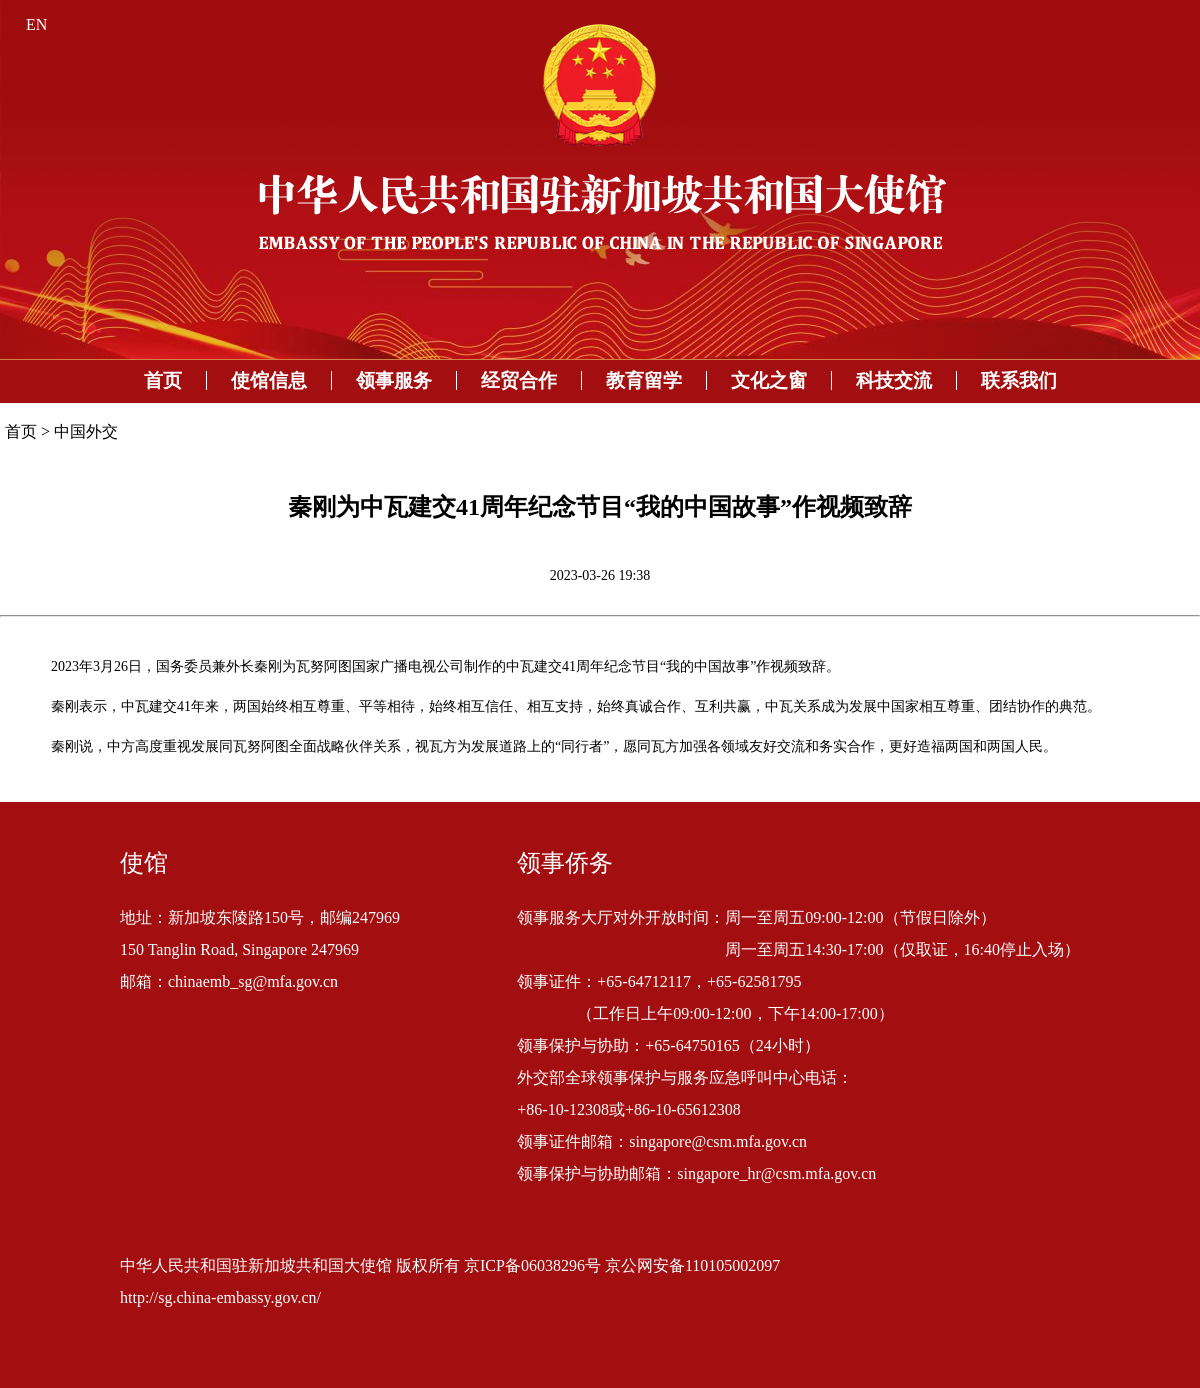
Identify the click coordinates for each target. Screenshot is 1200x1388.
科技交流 (894, 380)
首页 (163, 380)
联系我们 (1019, 380)
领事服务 (394, 380)
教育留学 (644, 380)
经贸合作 (519, 380)
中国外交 (86, 431)
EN (36, 24)
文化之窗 (769, 380)
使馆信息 (269, 380)
